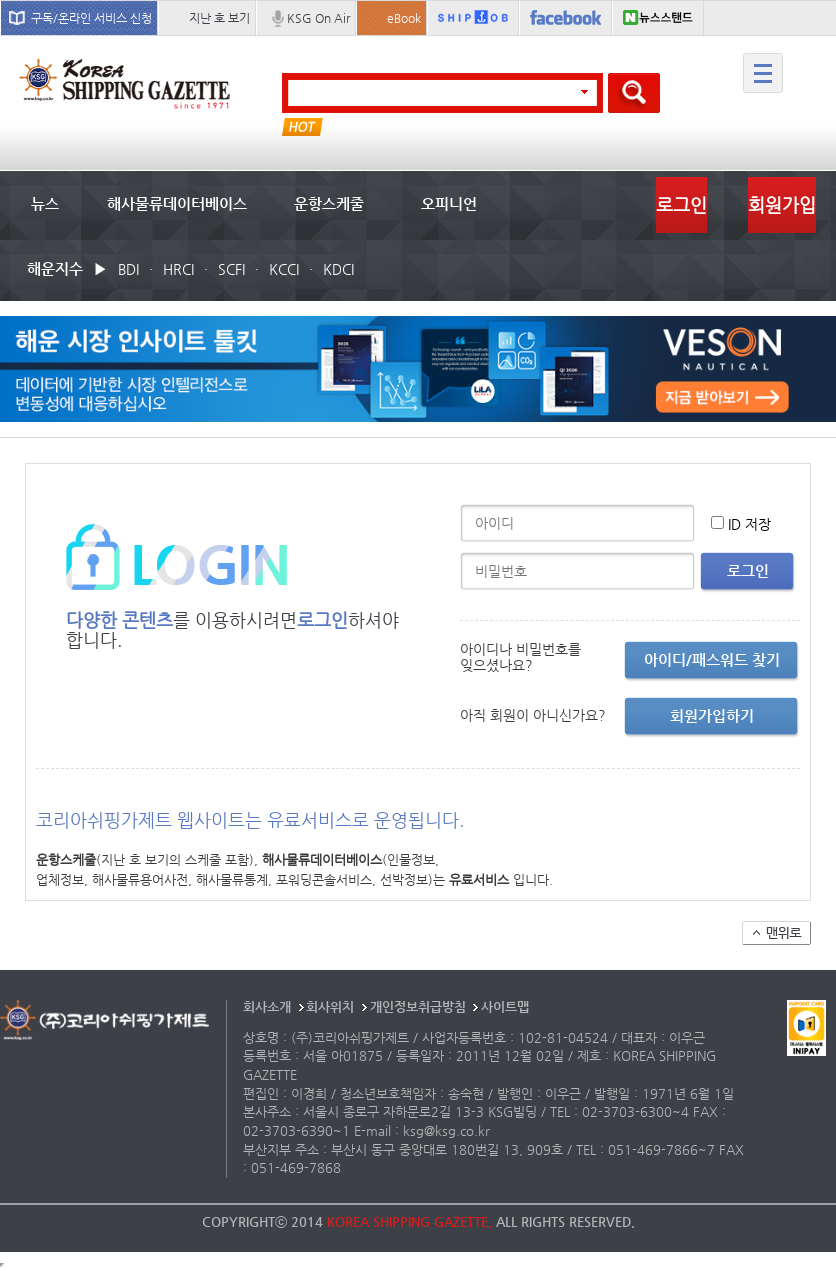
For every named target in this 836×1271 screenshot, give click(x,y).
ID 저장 (749, 524)
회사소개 (267, 1006)
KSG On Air (318, 18)
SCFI (231, 269)
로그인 (681, 204)
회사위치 (330, 1006)
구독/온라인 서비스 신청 (91, 18)
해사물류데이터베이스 (177, 203)
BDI (128, 269)
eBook (404, 18)
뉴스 (45, 203)
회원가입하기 (712, 715)
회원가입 (782, 204)
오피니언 (449, 203)
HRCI (178, 269)
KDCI (338, 269)
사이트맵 (505, 1006)
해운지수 (55, 268)
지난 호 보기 (219, 18)
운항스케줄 (329, 203)
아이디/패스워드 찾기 (712, 659)
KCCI (284, 269)
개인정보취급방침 (418, 1006)
